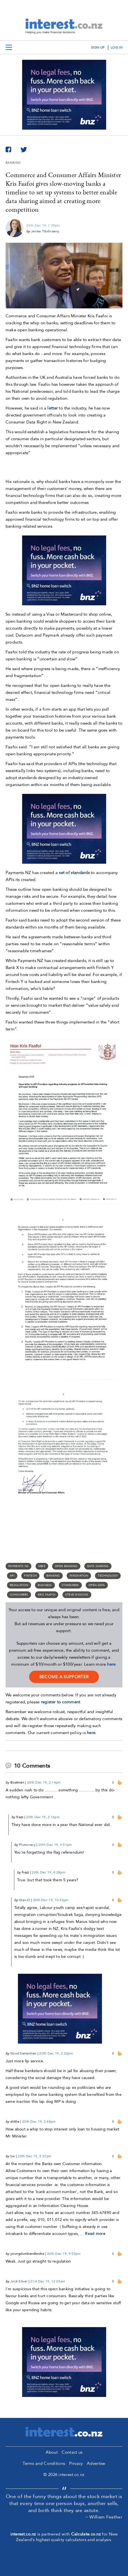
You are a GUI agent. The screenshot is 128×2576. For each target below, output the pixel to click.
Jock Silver (18, 2281)
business (45, 1585)
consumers (19, 1595)
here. (92, 1732)
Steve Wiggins (77, 1595)
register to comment (60, 1702)
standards (70, 1585)
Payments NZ (18, 1566)
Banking (53, 1576)
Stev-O (24, 1900)
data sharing (98, 1566)
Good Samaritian (23, 2053)
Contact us (72, 2452)
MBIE (41, 1566)
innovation (78, 1576)
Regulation (19, 1585)
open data (97, 1585)
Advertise (96, 2463)
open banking (66, 1566)
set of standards (74, 872)
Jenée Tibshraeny (45, 231)
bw (12, 2156)
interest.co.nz (23, 2534)
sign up (97, 47)
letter (52, 408)
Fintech (30, 1576)
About (52, 2452)
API (12, 1576)
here (111, 1664)
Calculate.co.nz (86, 2534)
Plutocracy (27, 1844)
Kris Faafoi (46, 1595)
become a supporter (64, 1677)
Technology (108, 1576)
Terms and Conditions (44, 2463)
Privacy (76, 2463)
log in (116, 47)
